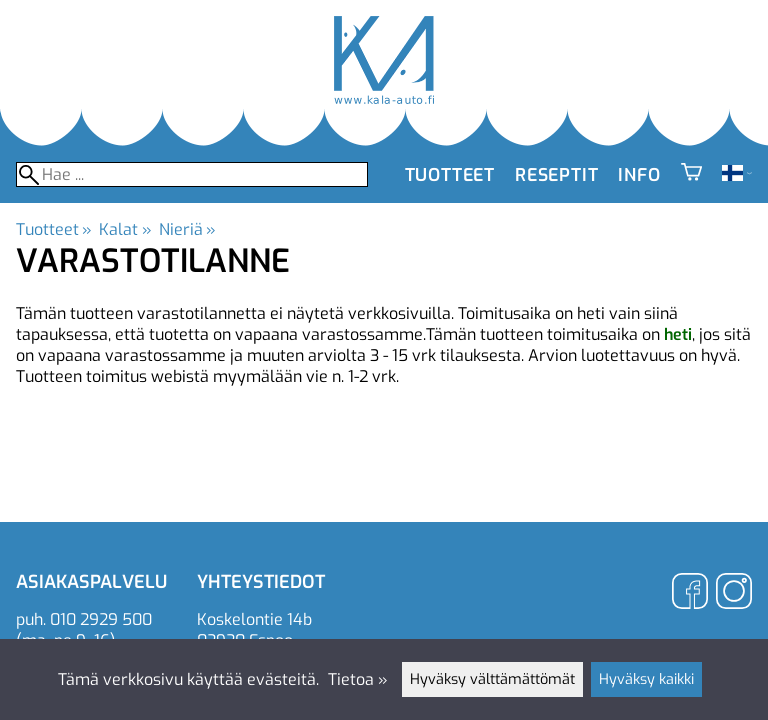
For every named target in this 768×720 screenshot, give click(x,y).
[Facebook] (690, 593)
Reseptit (556, 175)
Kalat (125, 229)
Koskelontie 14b (254, 619)
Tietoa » (358, 679)
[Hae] (192, 174)
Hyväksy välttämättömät (492, 679)
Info (639, 175)
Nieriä (187, 229)
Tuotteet (450, 175)
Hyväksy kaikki (646, 679)
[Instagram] (734, 593)
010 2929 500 (101, 619)
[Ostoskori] (691, 175)
